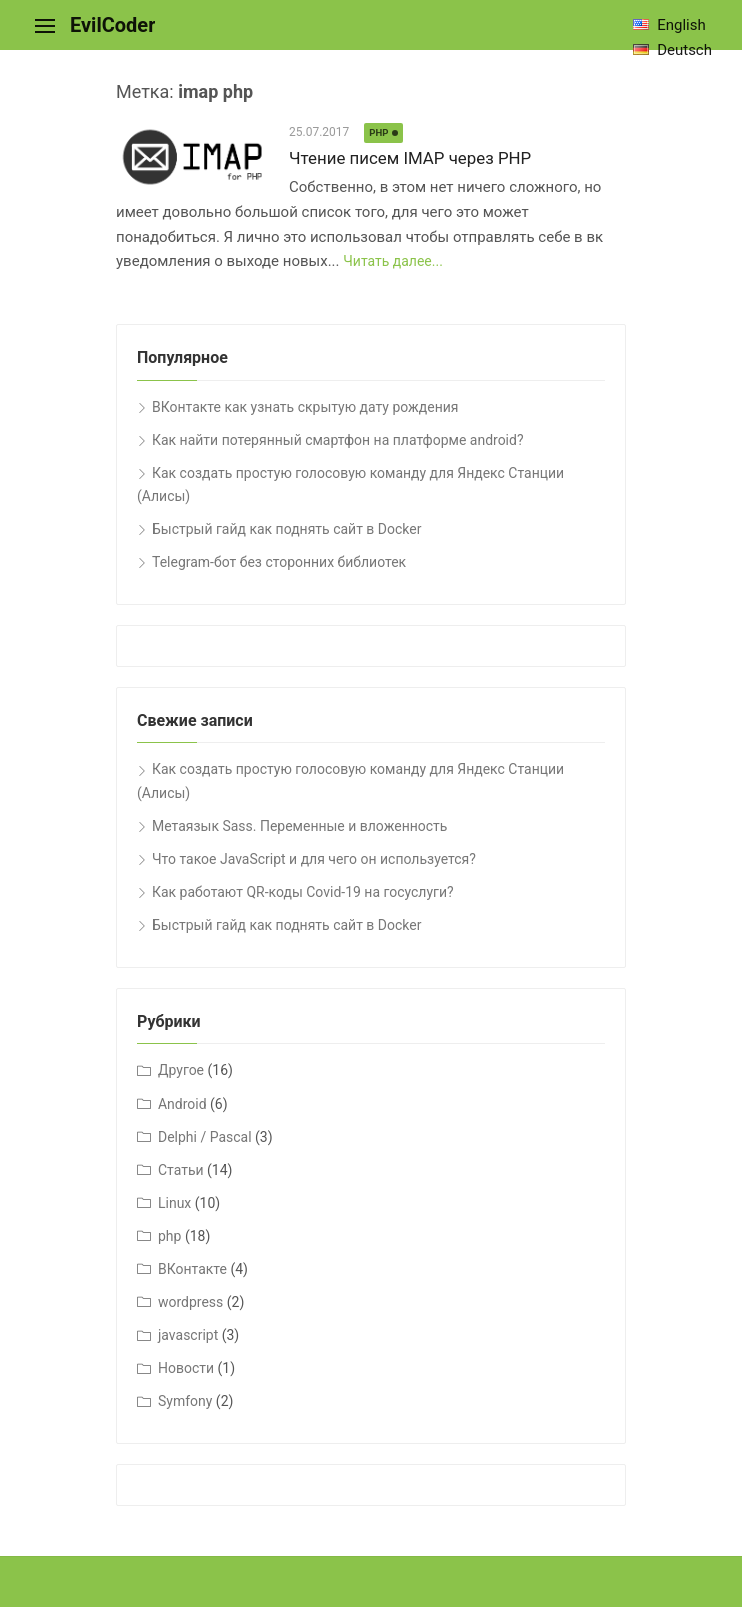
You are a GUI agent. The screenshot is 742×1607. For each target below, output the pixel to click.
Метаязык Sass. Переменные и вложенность (299, 826)
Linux (174, 1203)
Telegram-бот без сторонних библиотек (279, 562)
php (378, 132)
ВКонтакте (192, 1269)
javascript (188, 1335)
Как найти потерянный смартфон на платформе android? (338, 440)
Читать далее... (393, 261)
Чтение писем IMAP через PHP (410, 158)
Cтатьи (181, 1170)
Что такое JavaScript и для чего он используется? (314, 859)
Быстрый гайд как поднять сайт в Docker (286, 529)
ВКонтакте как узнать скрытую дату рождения (305, 407)
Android (182, 1104)
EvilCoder (112, 25)
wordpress (190, 1302)
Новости (186, 1368)
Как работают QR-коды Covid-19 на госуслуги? (303, 892)
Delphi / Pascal (205, 1137)
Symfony (185, 1401)
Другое (181, 1070)
